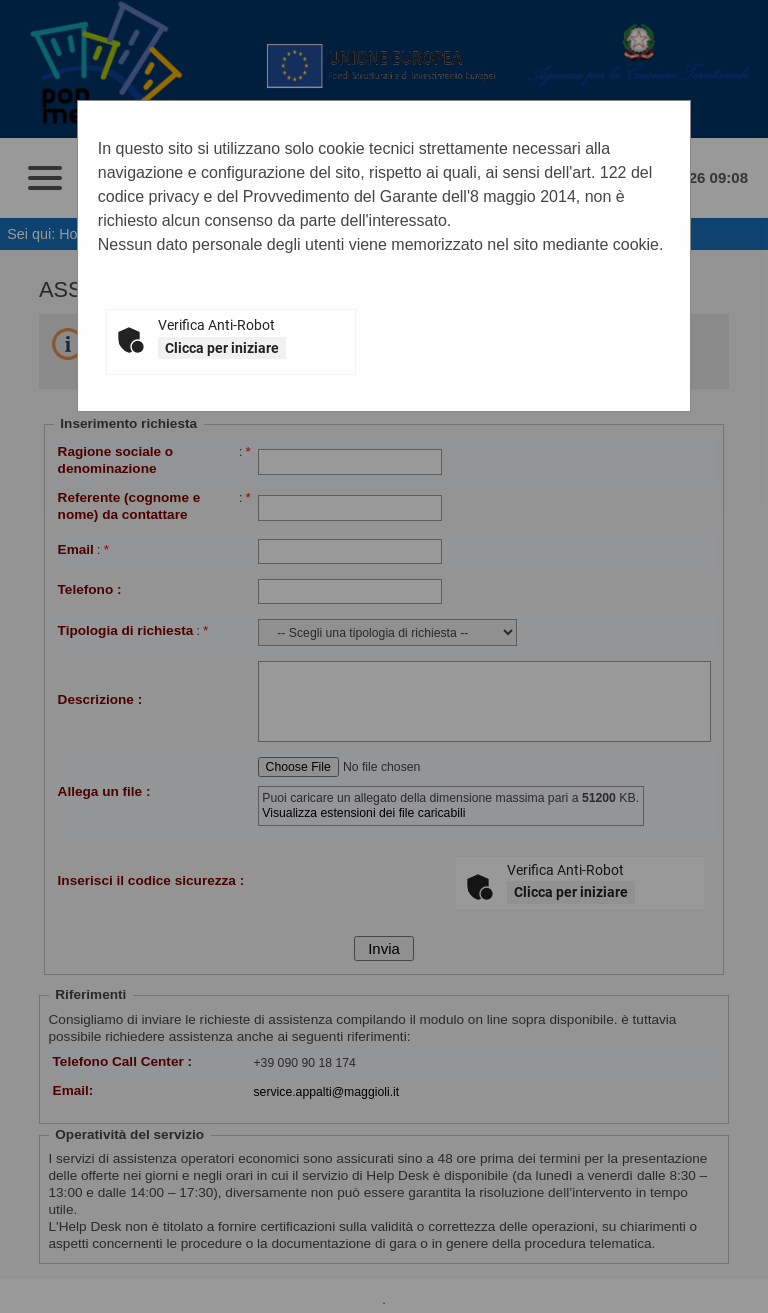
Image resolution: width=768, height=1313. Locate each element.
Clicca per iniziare (222, 348)
